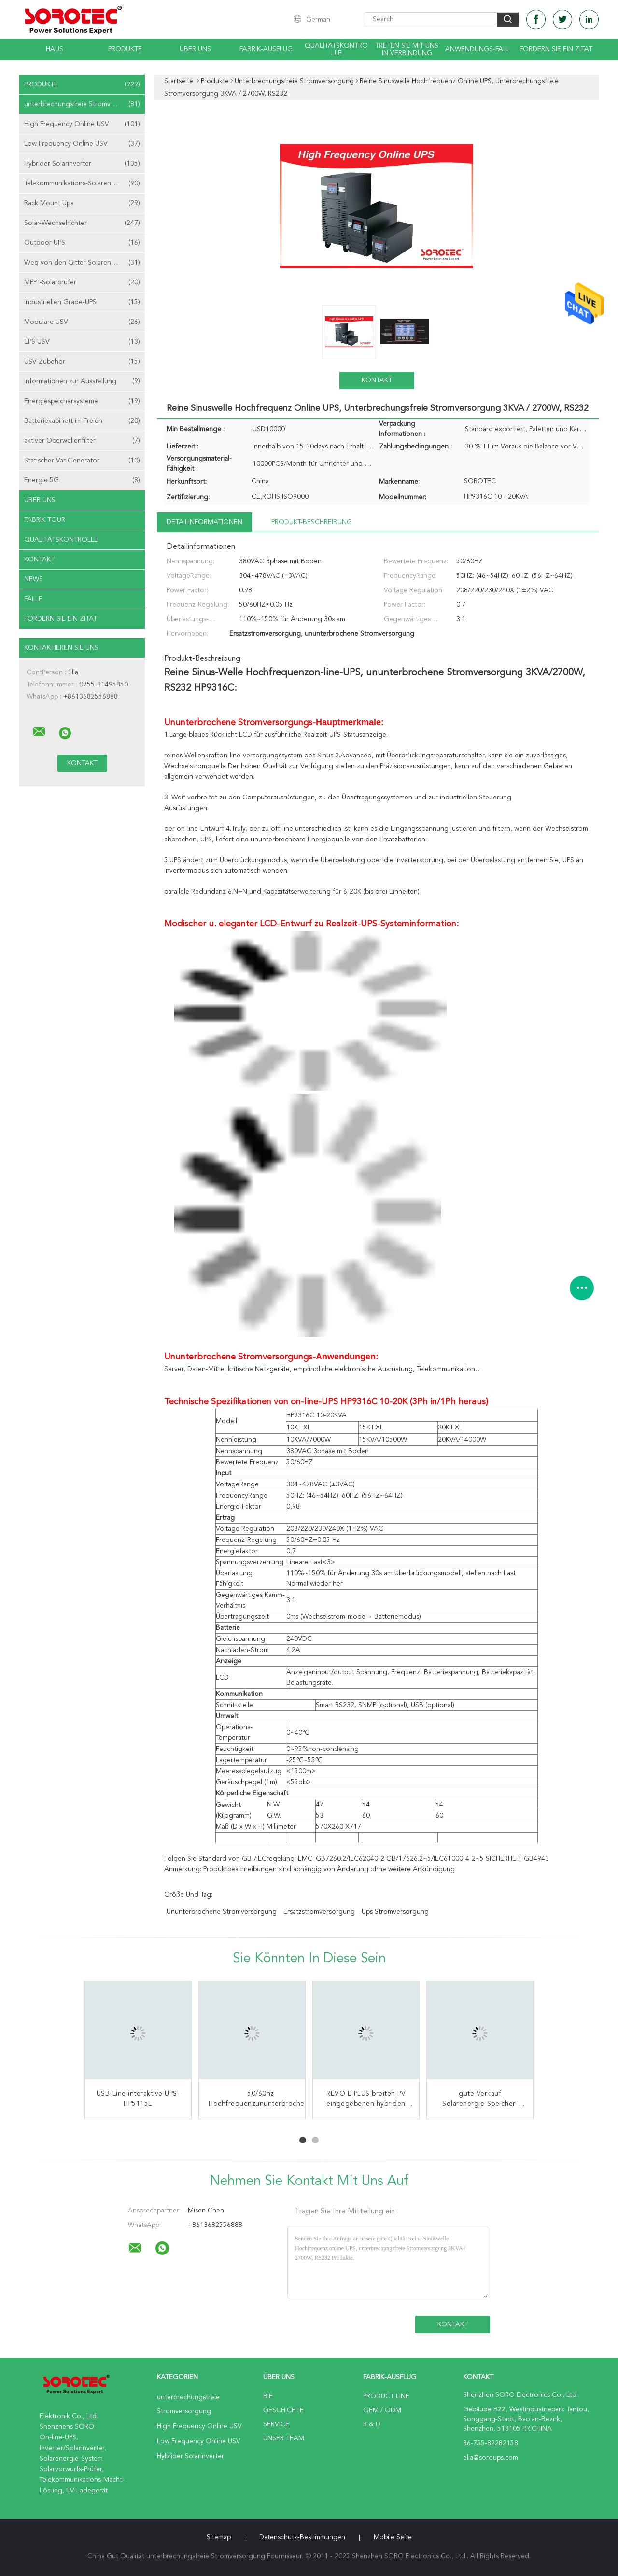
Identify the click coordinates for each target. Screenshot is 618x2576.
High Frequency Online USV (82, 124)
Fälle (33, 599)
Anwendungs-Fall (477, 49)
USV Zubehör (82, 361)
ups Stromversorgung (395, 1911)
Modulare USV (82, 322)
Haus (54, 49)
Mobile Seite (393, 2537)
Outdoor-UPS (82, 242)
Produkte (125, 49)
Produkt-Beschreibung (311, 522)
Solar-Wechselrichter (82, 223)
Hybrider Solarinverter (82, 163)
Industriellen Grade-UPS (82, 302)
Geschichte (283, 2410)
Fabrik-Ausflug (266, 49)
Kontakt (39, 559)
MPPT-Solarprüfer (82, 282)
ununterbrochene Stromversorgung (222, 1911)
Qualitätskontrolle (336, 49)
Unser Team (283, 2438)
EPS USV (82, 341)
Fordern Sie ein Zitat (556, 49)
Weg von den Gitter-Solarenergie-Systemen (84, 262)
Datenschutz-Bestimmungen (302, 2537)
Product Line (386, 2396)
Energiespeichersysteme (82, 401)
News (33, 579)
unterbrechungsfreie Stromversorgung (83, 104)
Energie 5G (82, 480)
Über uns (195, 49)
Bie (268, 2396)
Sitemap (219, 2537)
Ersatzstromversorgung (319, 1911)
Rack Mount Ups (82, 203)
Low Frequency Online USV (82, 144)
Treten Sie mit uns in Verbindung (406, 49)
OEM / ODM (382, 2410)
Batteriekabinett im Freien (82, 421)
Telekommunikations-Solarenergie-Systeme (84, 183)
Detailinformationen (204, 522)
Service (276, 2424)
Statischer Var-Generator (82, 460)
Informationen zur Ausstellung (82, 381)
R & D (371, 2424)
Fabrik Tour (44, 520)
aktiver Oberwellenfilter (82, 440)
